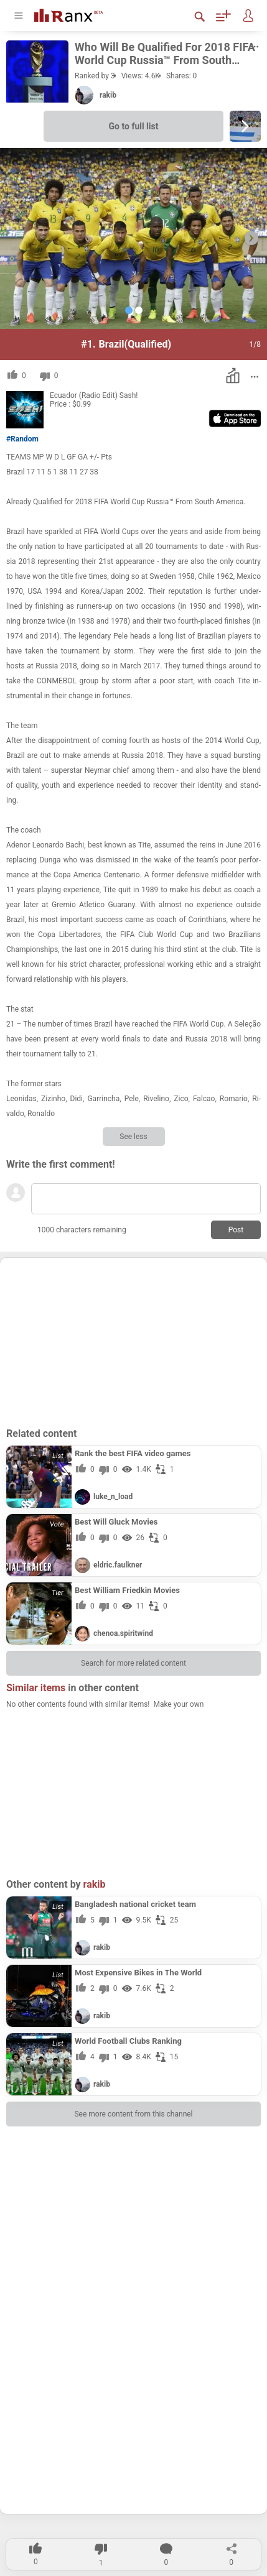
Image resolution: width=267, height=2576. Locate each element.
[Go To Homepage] (77, 14)
